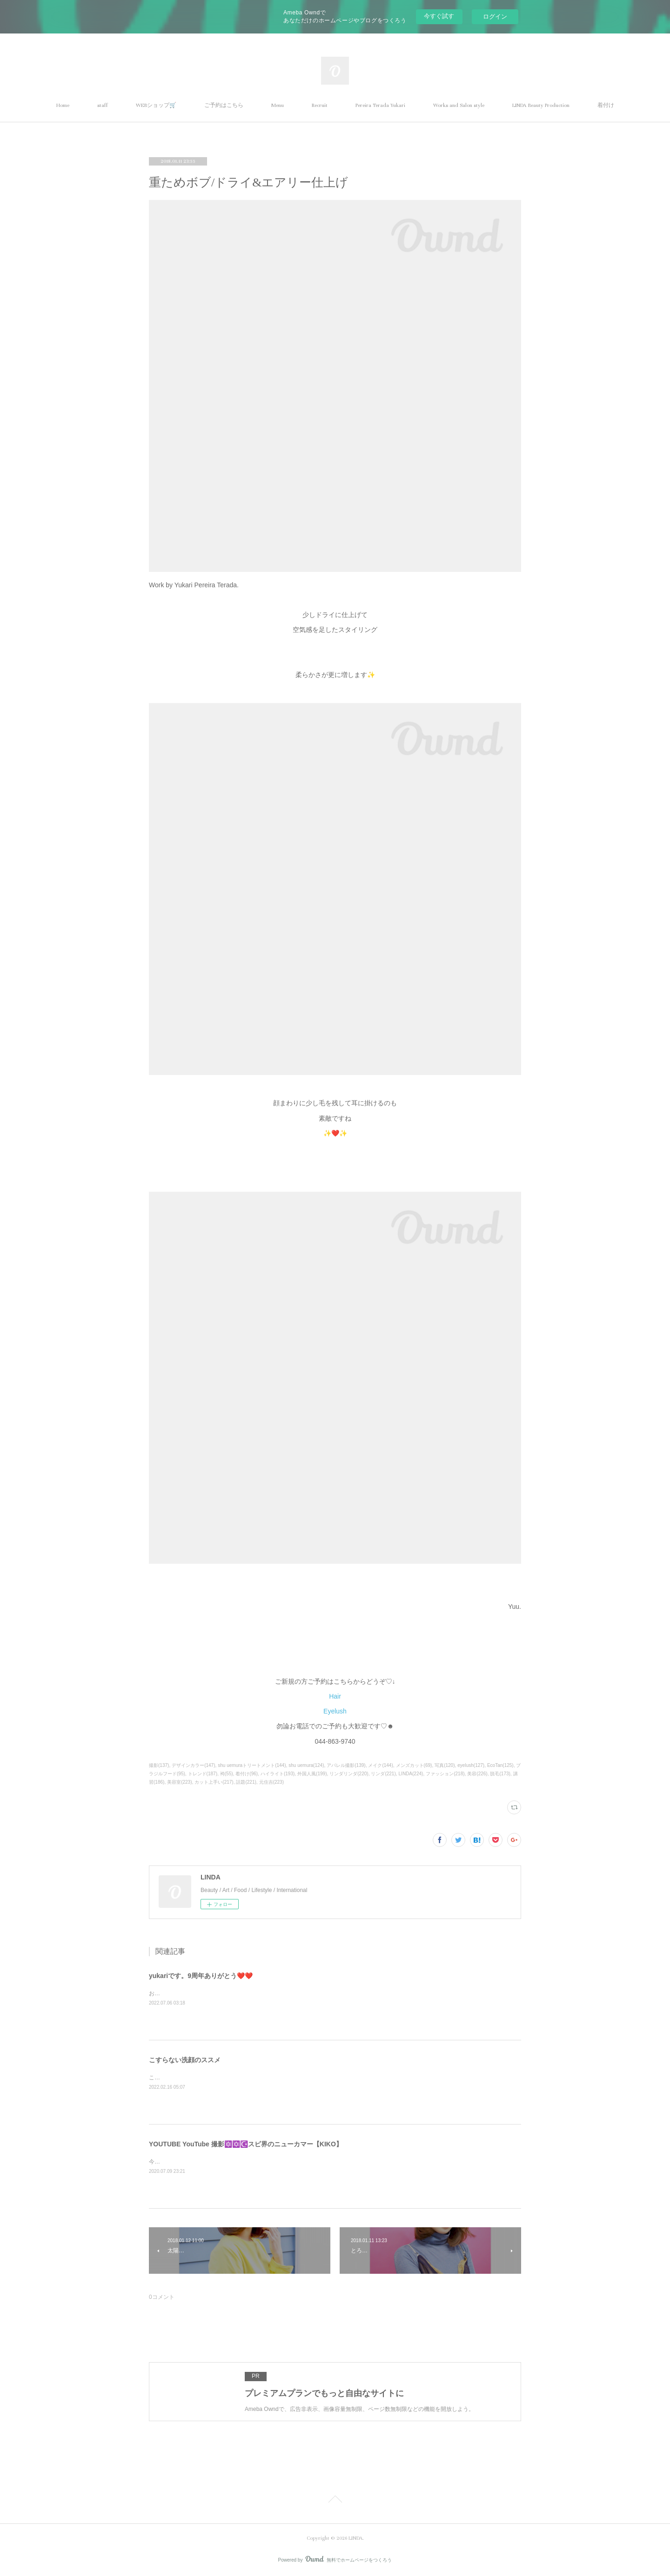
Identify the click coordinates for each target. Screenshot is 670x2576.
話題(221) (246, 1782)
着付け (605, 105)
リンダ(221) (383, 1773)
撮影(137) (159, 1765)
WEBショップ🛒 (156, 105)
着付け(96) (246, 1773)
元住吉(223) (271, 1782)
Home (62, 105)
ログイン (495, 16)
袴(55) (226, 1773)
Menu (277, 105)
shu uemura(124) (306, 1765)
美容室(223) (179, 1782)
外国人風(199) (312, 1773)
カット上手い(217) (213, 1782)
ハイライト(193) (278, 1773)
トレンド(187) (202, 1773)
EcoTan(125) (500, 1765)
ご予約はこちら (223, 105)
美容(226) (477, 1773)
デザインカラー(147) (193, 1765)
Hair (335, 1696)
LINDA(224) (411, 1773)
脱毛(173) (500, 1773)
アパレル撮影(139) (346, 1765)
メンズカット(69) (414, 1765)
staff (102, 105)
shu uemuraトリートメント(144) (252, 1765)
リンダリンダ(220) (348, 1773)
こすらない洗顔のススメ (185, 2060)
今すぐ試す (439, 16)
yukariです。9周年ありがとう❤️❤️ (201, 1975)
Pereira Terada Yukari (380, 105)
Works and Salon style (458, 105)
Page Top (335, 2501)
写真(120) (445, 1765)
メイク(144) (380, 1765)
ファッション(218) (445, 1773)
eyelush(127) (470, 1765)
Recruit (320, 105)
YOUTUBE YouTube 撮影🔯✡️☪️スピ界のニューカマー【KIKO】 (245, 2144)
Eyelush (335, 1711)
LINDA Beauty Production (541, 105)
